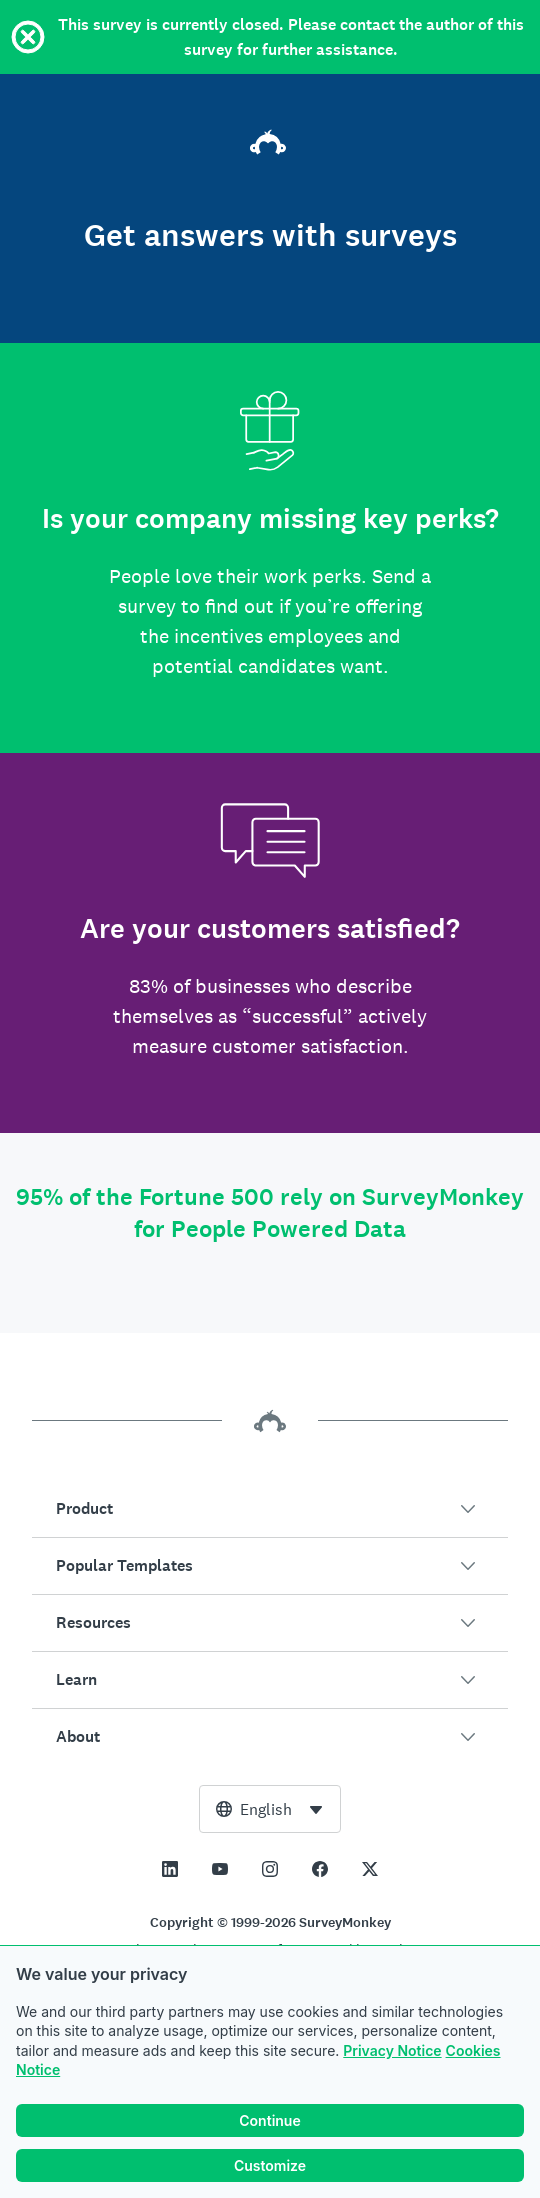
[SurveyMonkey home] (270, 144)
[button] (270, 1509)
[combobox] (270, 1809)
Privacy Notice (392, 2050)
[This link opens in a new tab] (170, 1869)
